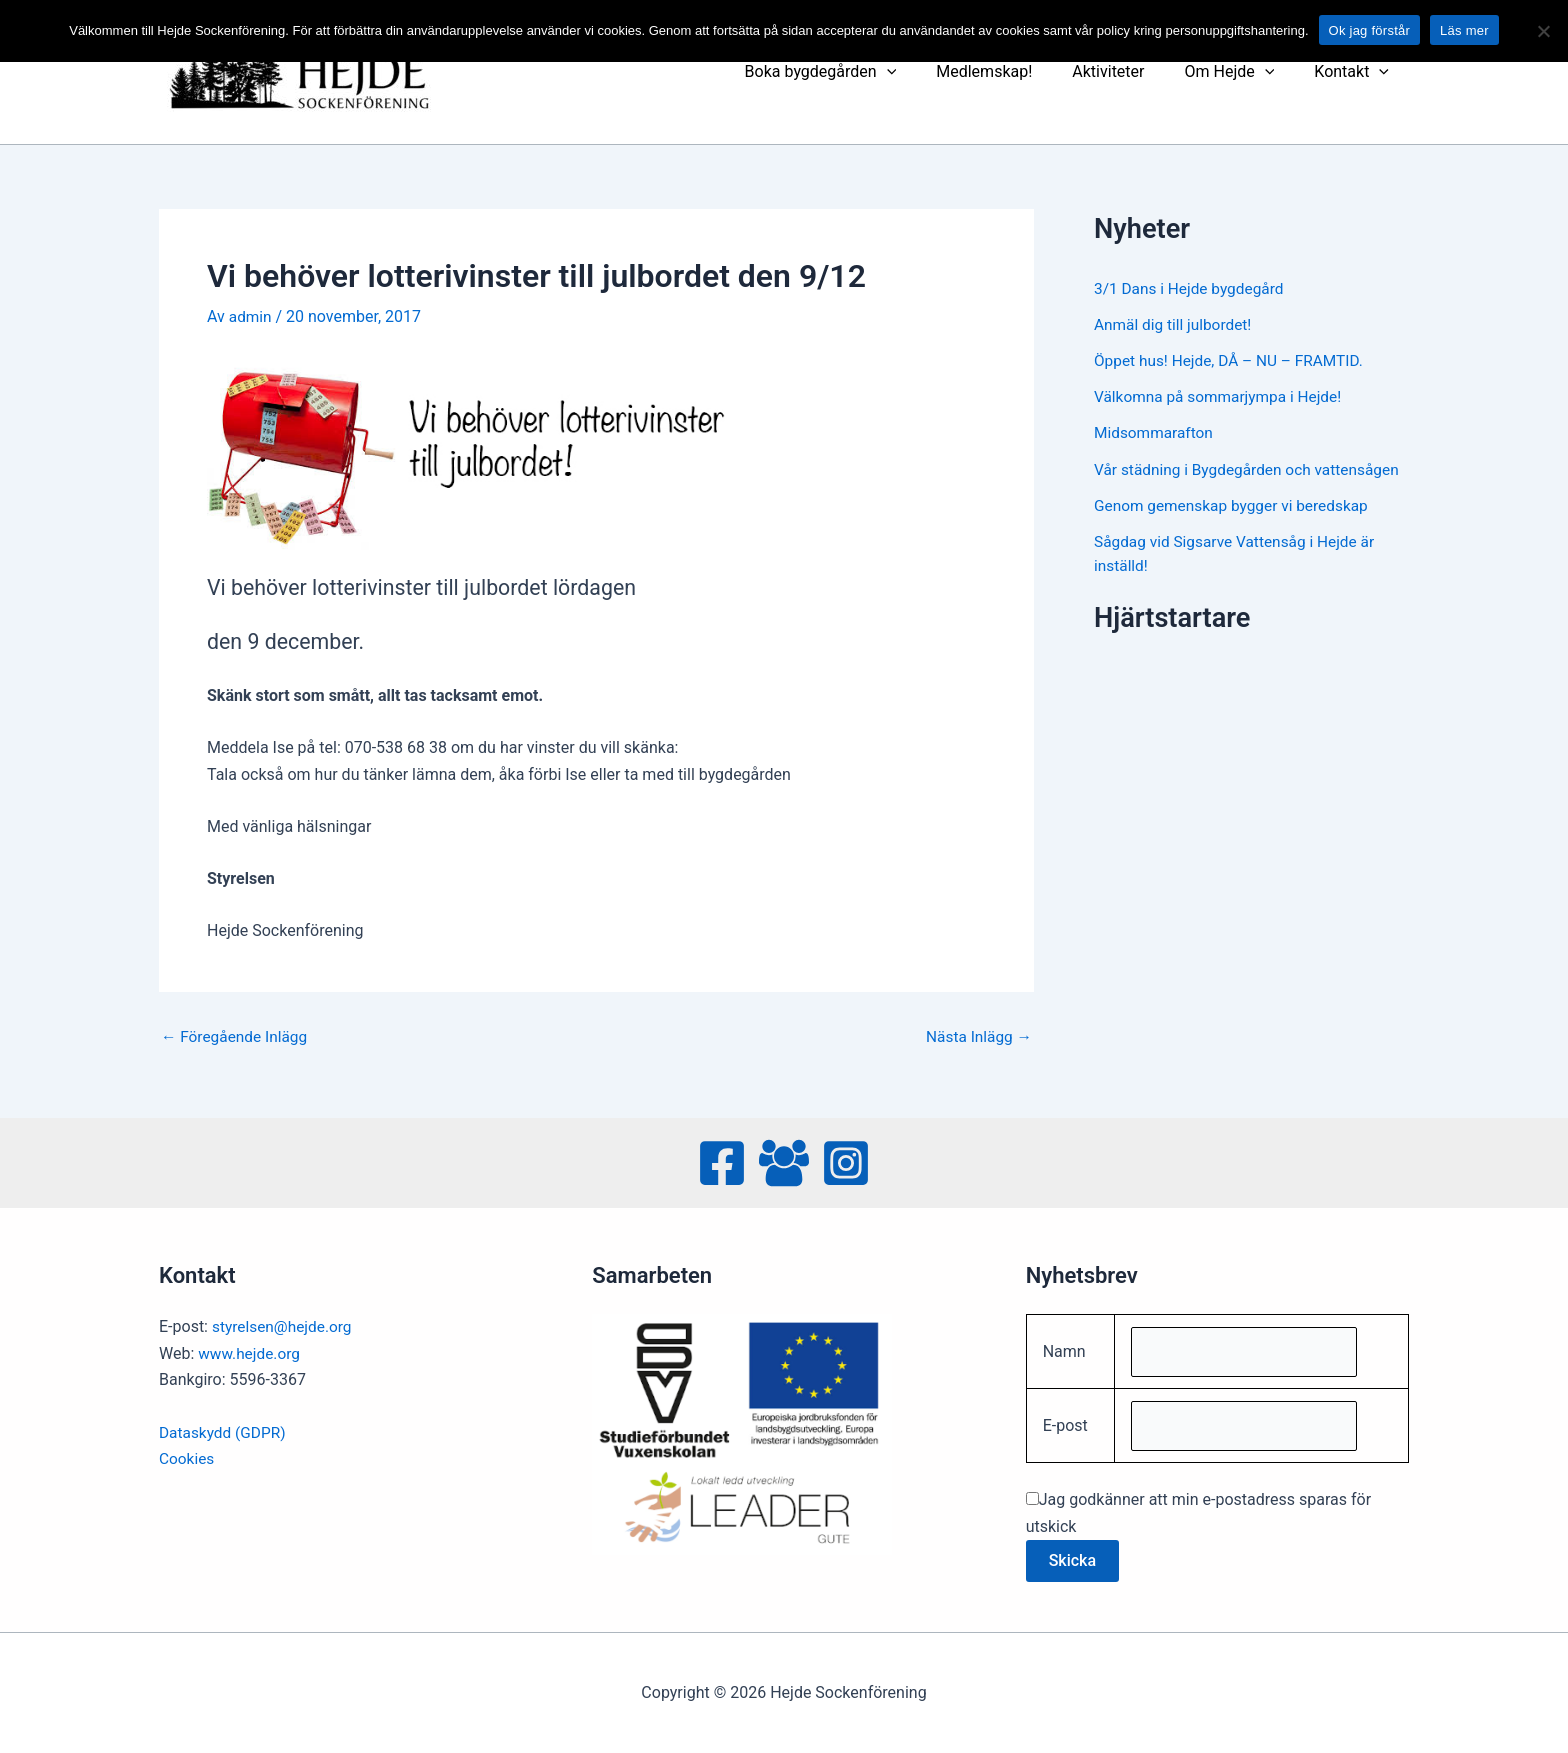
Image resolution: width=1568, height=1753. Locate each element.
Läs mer (1464, 30)
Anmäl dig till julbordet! (1175, 324)
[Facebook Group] (784, 1160)
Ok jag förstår (1370, 30)
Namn (1064, 1348)
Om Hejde (1241, 72)
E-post (1065, 1424)
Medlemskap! (1012, 71)
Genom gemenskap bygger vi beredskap (1236, 528)
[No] (1543, 31)
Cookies (187, 1455)
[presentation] (923, 72)
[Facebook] (722, 1160)
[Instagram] (846, 1160)
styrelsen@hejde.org (284, 1323)
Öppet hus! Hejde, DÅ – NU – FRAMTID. (1233, 360)
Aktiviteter (1128, 71)
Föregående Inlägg (237, 1037)
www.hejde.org (251, 1349)
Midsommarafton (1155, 432)
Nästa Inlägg (977, 1037)
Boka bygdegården (857, 72)
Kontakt (1355, 72)
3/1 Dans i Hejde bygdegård (1192, 288)
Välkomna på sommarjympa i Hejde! (1222, 396)
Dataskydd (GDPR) (224, 1428)
